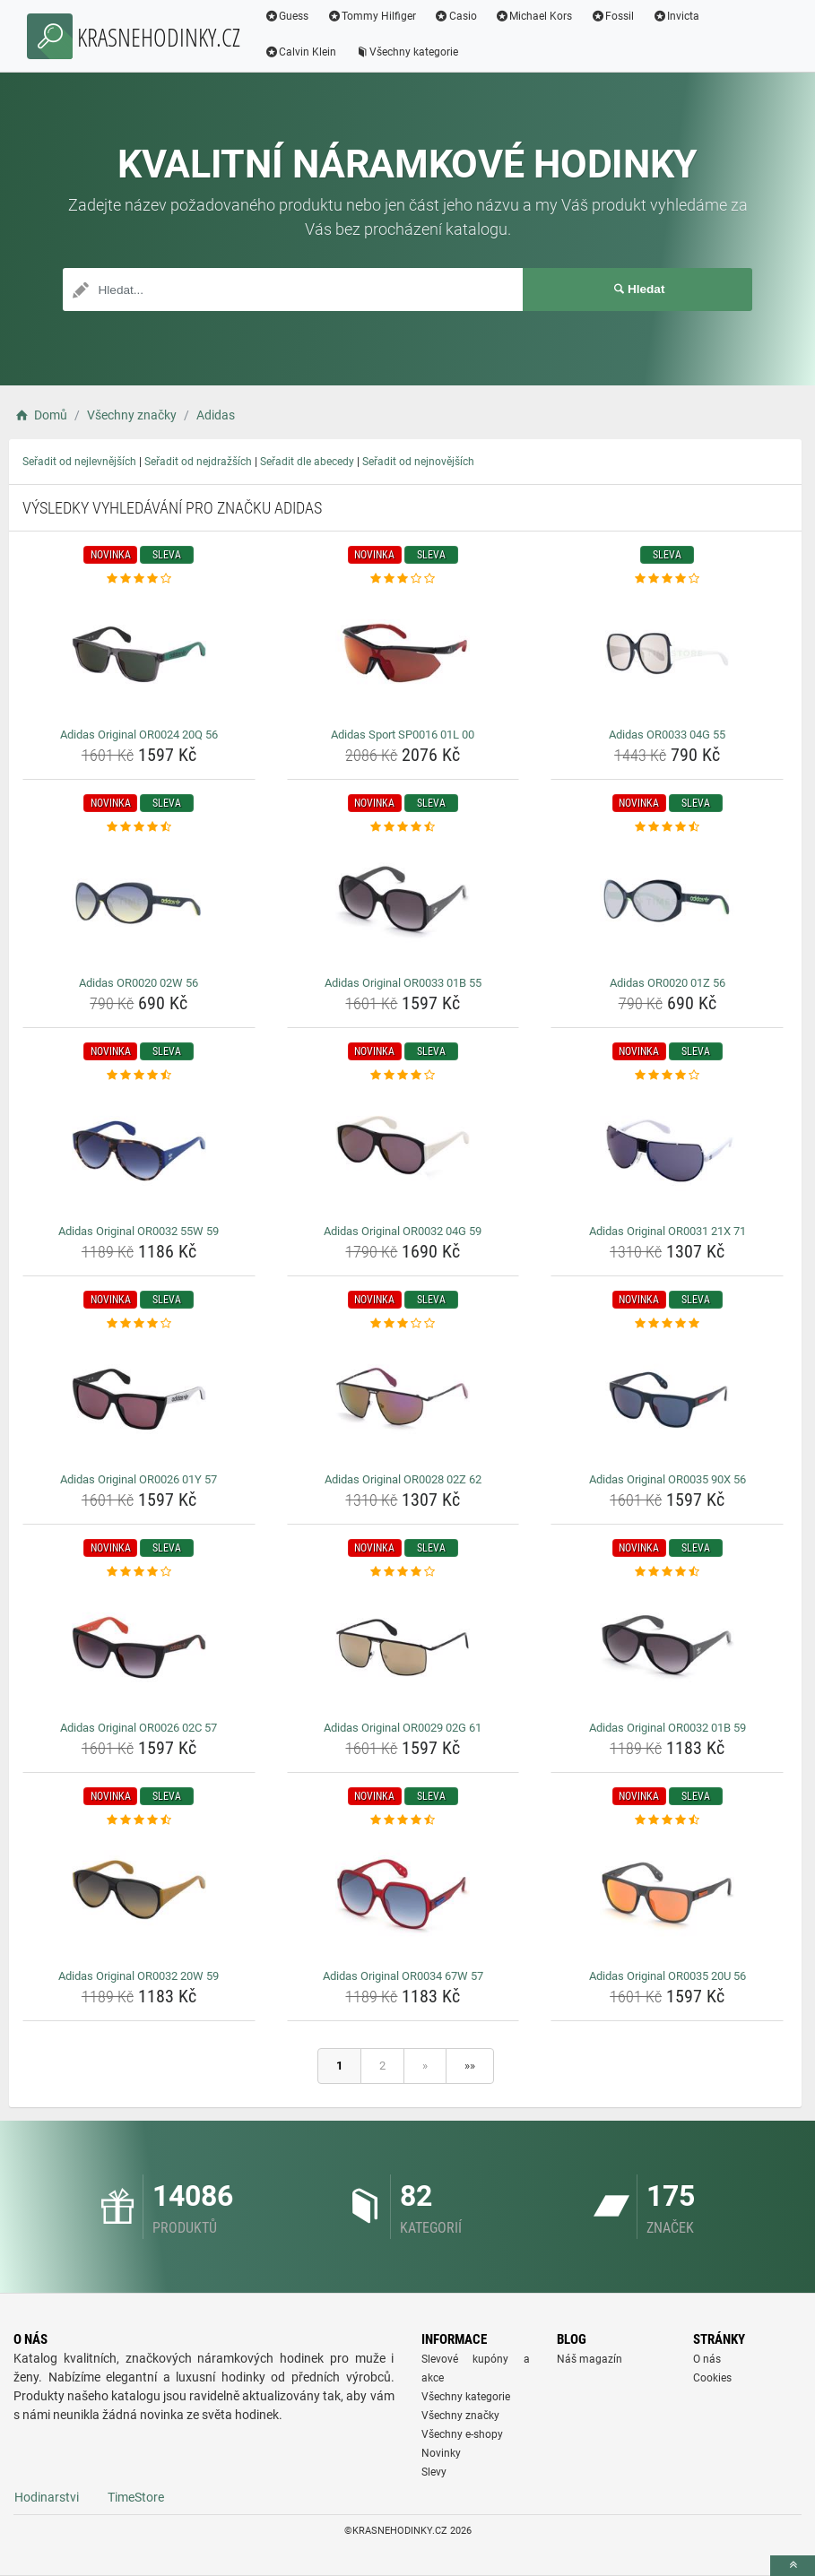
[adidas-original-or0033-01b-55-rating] (403, 827)
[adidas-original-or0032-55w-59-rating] (139, 1076)
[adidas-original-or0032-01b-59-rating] (667, 1572)
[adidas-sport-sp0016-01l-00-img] (403, 654)
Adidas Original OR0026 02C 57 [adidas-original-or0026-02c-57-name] (138, 1727)
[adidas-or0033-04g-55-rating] (667, 579)
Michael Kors (535, 16)
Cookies (712, 2378)
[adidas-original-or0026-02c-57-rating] (139, 1572)
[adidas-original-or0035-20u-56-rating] (667, 1820)
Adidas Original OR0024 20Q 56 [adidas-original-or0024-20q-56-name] (139, 734)
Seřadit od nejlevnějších (79, 461)
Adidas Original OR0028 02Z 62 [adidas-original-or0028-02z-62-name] (403, 1479)
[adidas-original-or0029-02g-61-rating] (403, 1572)
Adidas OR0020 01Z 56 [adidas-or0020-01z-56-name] (667, 983)
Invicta (677, 16)
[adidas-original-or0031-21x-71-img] (667, 1151)
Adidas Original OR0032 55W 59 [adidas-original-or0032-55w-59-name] (138, 1231)
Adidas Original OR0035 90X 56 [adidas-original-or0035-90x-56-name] (667, 1479)
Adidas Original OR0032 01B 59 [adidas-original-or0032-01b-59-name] (667, 1727)
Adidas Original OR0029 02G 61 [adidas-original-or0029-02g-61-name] (402, 1727)
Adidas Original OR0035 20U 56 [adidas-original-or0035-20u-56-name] (667, 1976)
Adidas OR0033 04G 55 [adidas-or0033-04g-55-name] (667, 734)
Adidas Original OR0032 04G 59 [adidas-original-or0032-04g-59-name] (402, 1231)
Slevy (434, 2472)
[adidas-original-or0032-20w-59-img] (139, 1895)
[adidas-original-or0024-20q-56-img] (139, 654)
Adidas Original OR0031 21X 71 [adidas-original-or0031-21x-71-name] (667, 1231)
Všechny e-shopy (462, 2434)
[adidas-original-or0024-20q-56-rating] (139, 579)
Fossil (614, 16)
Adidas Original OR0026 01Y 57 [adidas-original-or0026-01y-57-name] (138, 1479)
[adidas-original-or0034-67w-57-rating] (403, 1820)
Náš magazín (589, 2359)
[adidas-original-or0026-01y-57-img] (139, 1399)
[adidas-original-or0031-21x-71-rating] (667, 1076)
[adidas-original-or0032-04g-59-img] (403, 1151)
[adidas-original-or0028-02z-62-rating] (403, 1324)
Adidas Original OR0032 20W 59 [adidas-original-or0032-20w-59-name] (138, 1976)
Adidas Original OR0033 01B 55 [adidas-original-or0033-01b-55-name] (403, 983)
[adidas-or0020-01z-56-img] (667, 902)
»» (469, 2065)
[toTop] (792, 2565)
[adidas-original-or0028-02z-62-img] (403, 1399)
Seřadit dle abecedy (307, 461)
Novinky (441, 2453)
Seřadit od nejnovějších (418, 461)
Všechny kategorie (408, 52)
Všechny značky (460, 2415)
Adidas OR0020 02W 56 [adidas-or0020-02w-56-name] (138, 983)
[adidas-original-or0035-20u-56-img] (667, 1895)
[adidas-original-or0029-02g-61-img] (403, 1647)
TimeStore (136, 2497)
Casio (457, 16)
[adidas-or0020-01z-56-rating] (667, 827)
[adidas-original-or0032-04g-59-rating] (403, 1076)
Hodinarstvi (46, 2497)
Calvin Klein (301, 52)
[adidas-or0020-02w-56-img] (139, 902)
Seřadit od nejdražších (198, 461)
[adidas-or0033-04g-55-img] (667, 654)
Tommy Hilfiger (373, 16)
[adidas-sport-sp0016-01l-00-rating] (403, 579)
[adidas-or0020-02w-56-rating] (139, 827)
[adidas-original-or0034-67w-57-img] (403, 1895)
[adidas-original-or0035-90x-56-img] (667, 1399)
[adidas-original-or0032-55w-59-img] (139, 1151)
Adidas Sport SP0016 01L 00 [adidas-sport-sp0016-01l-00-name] (402, 734)
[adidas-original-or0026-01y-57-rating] (139, 1324)
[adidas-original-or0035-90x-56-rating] (667, 1324)
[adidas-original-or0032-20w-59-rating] (139, 1820)
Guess (287, 16)
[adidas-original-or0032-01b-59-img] (667, 1647)
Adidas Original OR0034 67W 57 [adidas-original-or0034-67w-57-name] (403, 1976)
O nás (707, 2359)
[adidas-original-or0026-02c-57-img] (139, 1647)
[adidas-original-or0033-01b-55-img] (403, 902)
